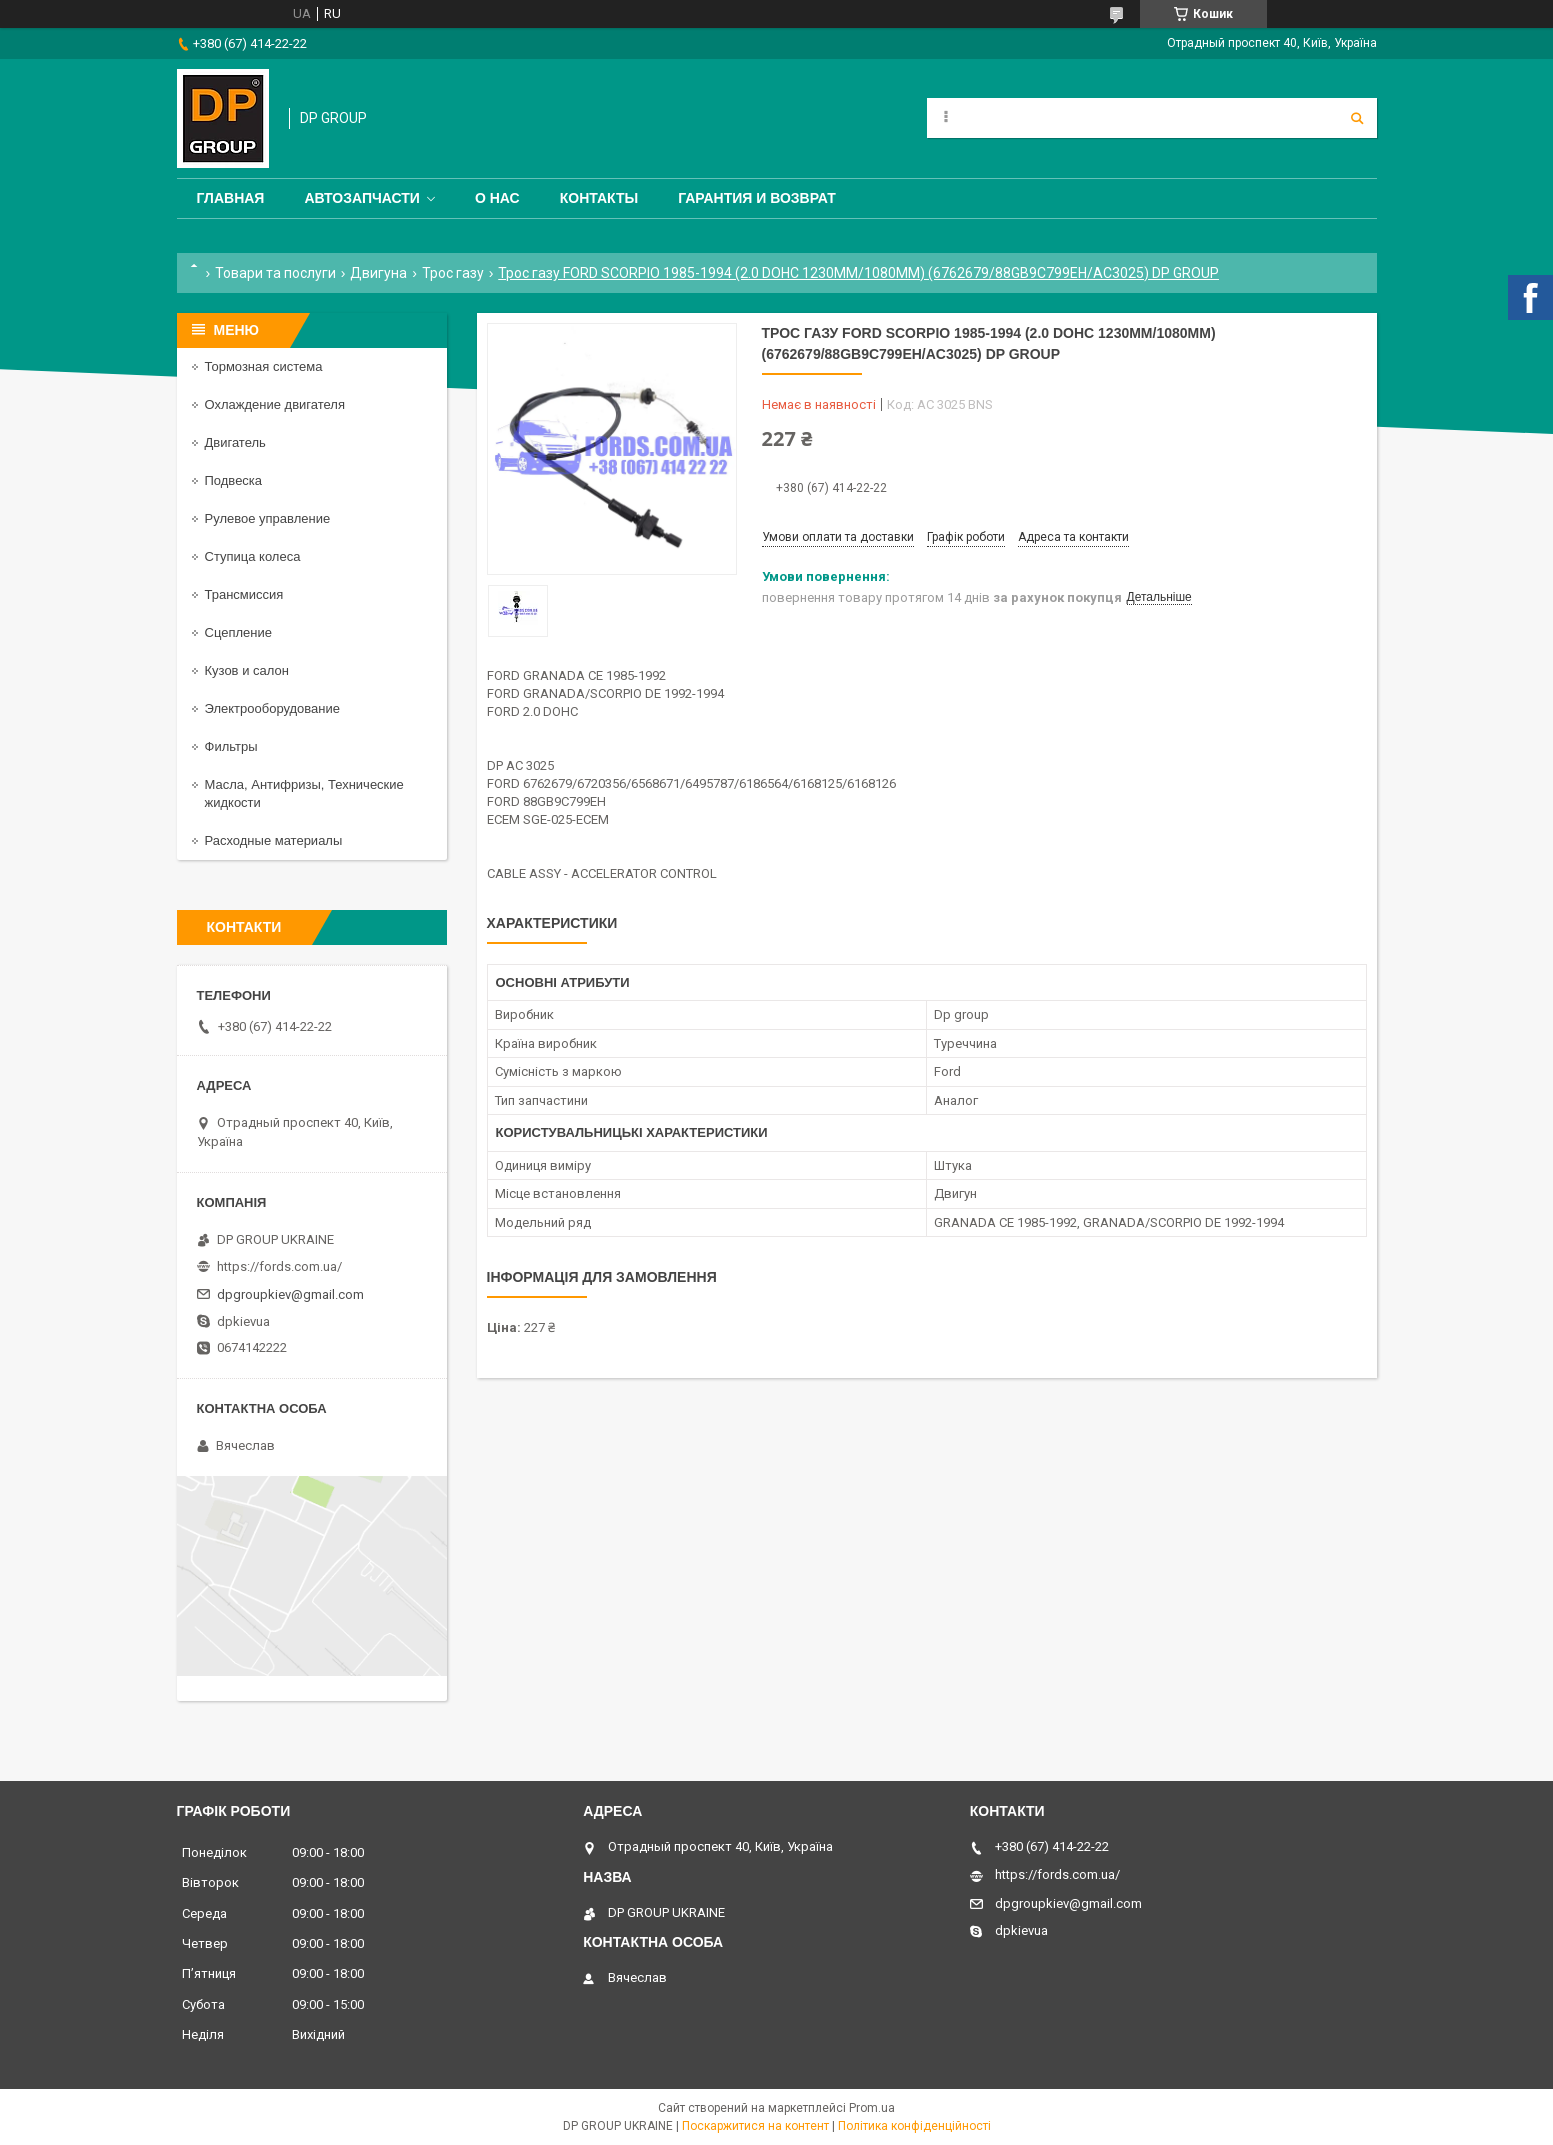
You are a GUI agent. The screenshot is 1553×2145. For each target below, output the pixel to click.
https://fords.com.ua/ (279, 1266)
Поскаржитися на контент (755, 2126)
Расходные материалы (274, 840)
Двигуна (378, 273)
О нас (497, 198)
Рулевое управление (268, 518)
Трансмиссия (244, 594)
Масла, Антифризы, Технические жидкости (304, 793)
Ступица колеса (253, 556)
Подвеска (234, 480)
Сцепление (238, 632)
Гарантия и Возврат (757, 198)
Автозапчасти (362, 198)
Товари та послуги (275, 273)
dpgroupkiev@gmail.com (290, 1294)
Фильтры (231, 746)
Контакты (599, 198)
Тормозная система (264, 366)
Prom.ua (872, 2108)
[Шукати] (1357, 118)
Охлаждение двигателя (275, 404)
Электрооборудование (273, 708)
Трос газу (453, 273)
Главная (231, 198)
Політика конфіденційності (914, 2126)
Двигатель (235, 442)
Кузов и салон (247, 670)
